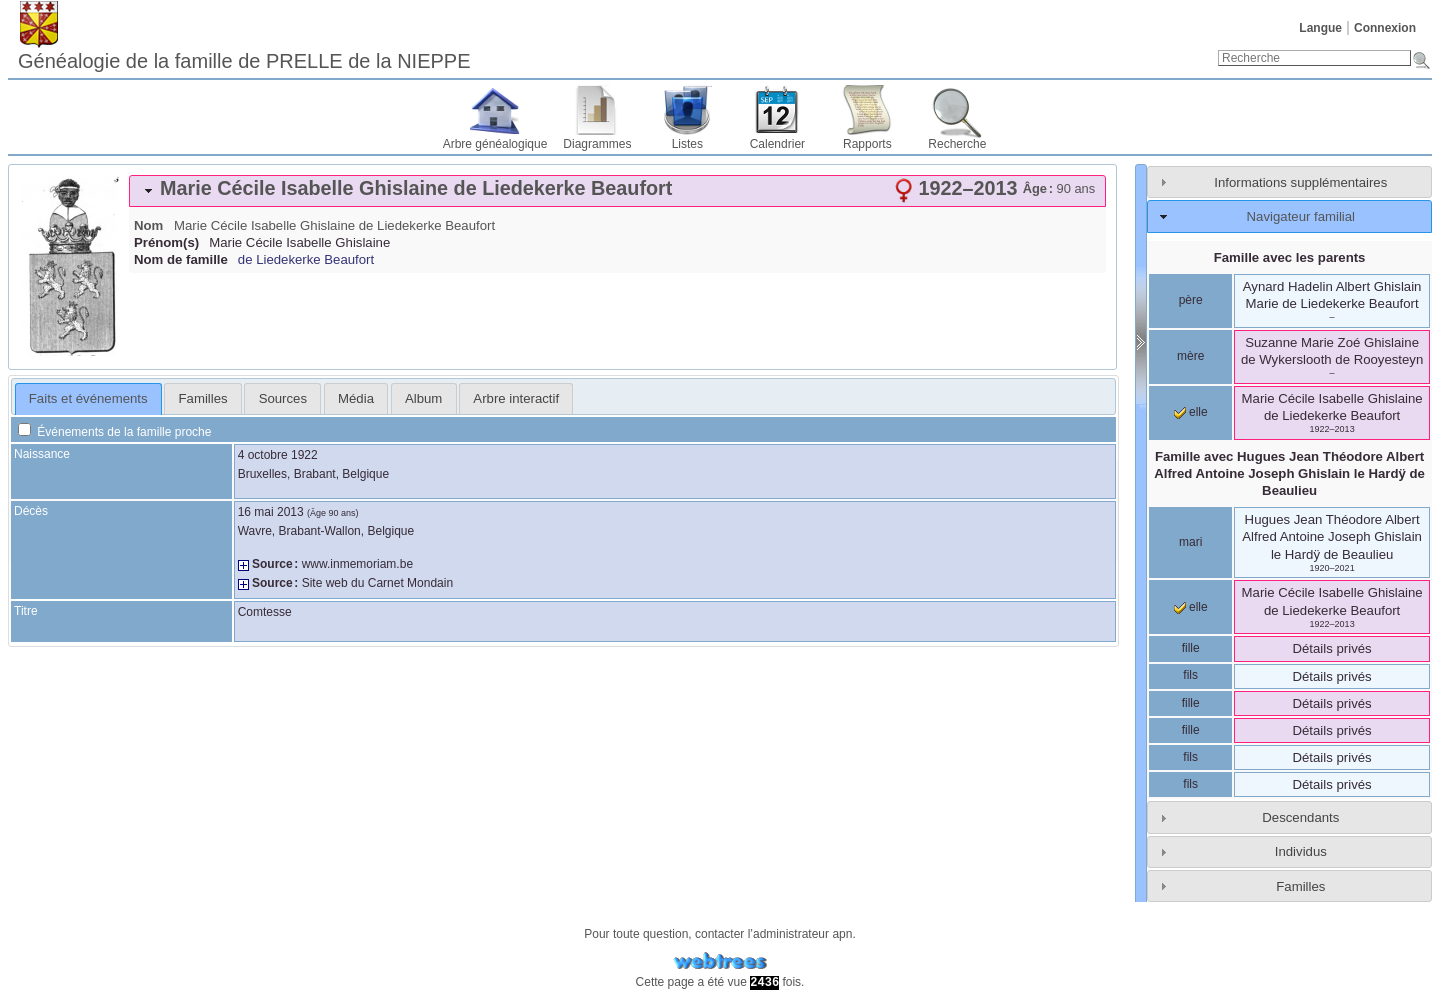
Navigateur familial (1301, 216)
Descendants (1300, 817)
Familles (1300, 886)
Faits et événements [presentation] (88, 398)
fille (1191, 648)
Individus (1301, 851)
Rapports (867, 144)
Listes (687, 144)
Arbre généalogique (495, 144)
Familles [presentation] (203, 398)
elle (1191, 412)
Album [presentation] (423, 398)
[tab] (617, 191)
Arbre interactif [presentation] (516, 398)
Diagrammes (597, 144)
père (1191, 300)
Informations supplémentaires (1300, 182)
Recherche (957, 144)
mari (1190, 542)
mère (1190, 356)
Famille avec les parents (1290, 257)
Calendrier (777, 144)
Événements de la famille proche (114, 432)
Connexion (1385, 28)
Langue (1320, 28)
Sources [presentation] (283, 398)
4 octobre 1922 (278, 455)
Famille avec (1289, 473)
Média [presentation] (356, 398)
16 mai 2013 (271, 512)
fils (1190, 675)
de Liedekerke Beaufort (306, 259)
